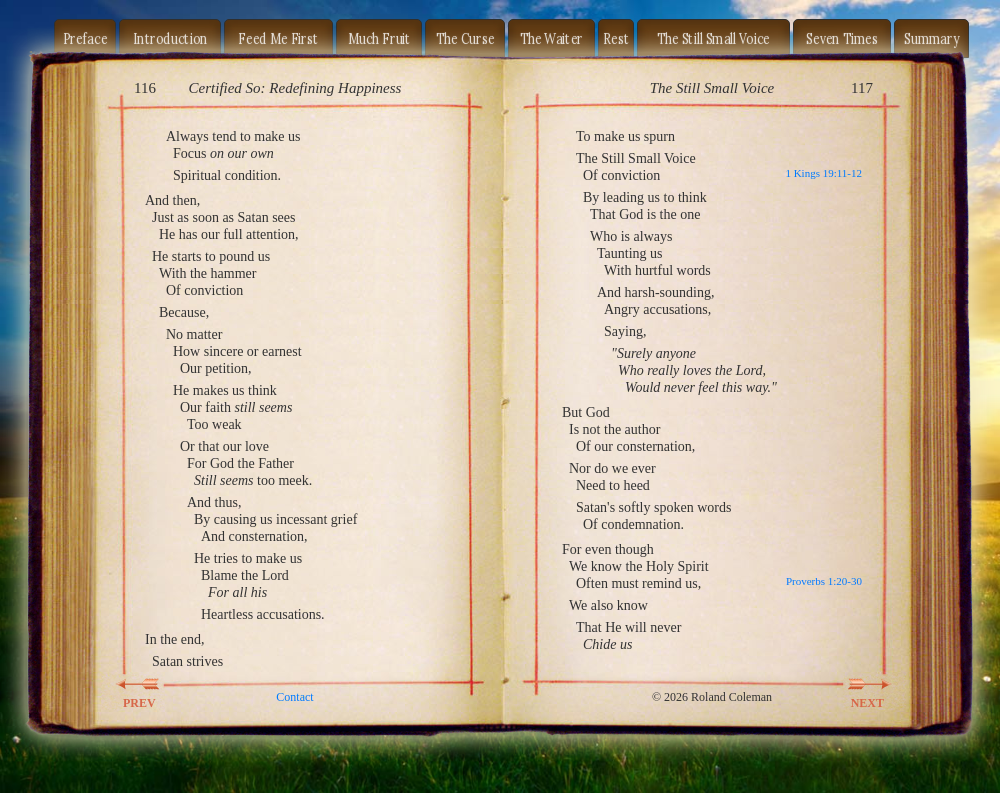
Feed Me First (278, 38)
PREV (151, 684)
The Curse (465, 38)
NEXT (856, 684)
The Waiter (552, 38)
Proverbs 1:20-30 (824, 581)
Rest (616, 38)
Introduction (170, 38)
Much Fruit (379, 38)
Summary (931, 38)
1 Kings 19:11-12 (823, 173)
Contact (294, 697)
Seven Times (842, 38)
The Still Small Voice (713, 38)
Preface (85, 38)
